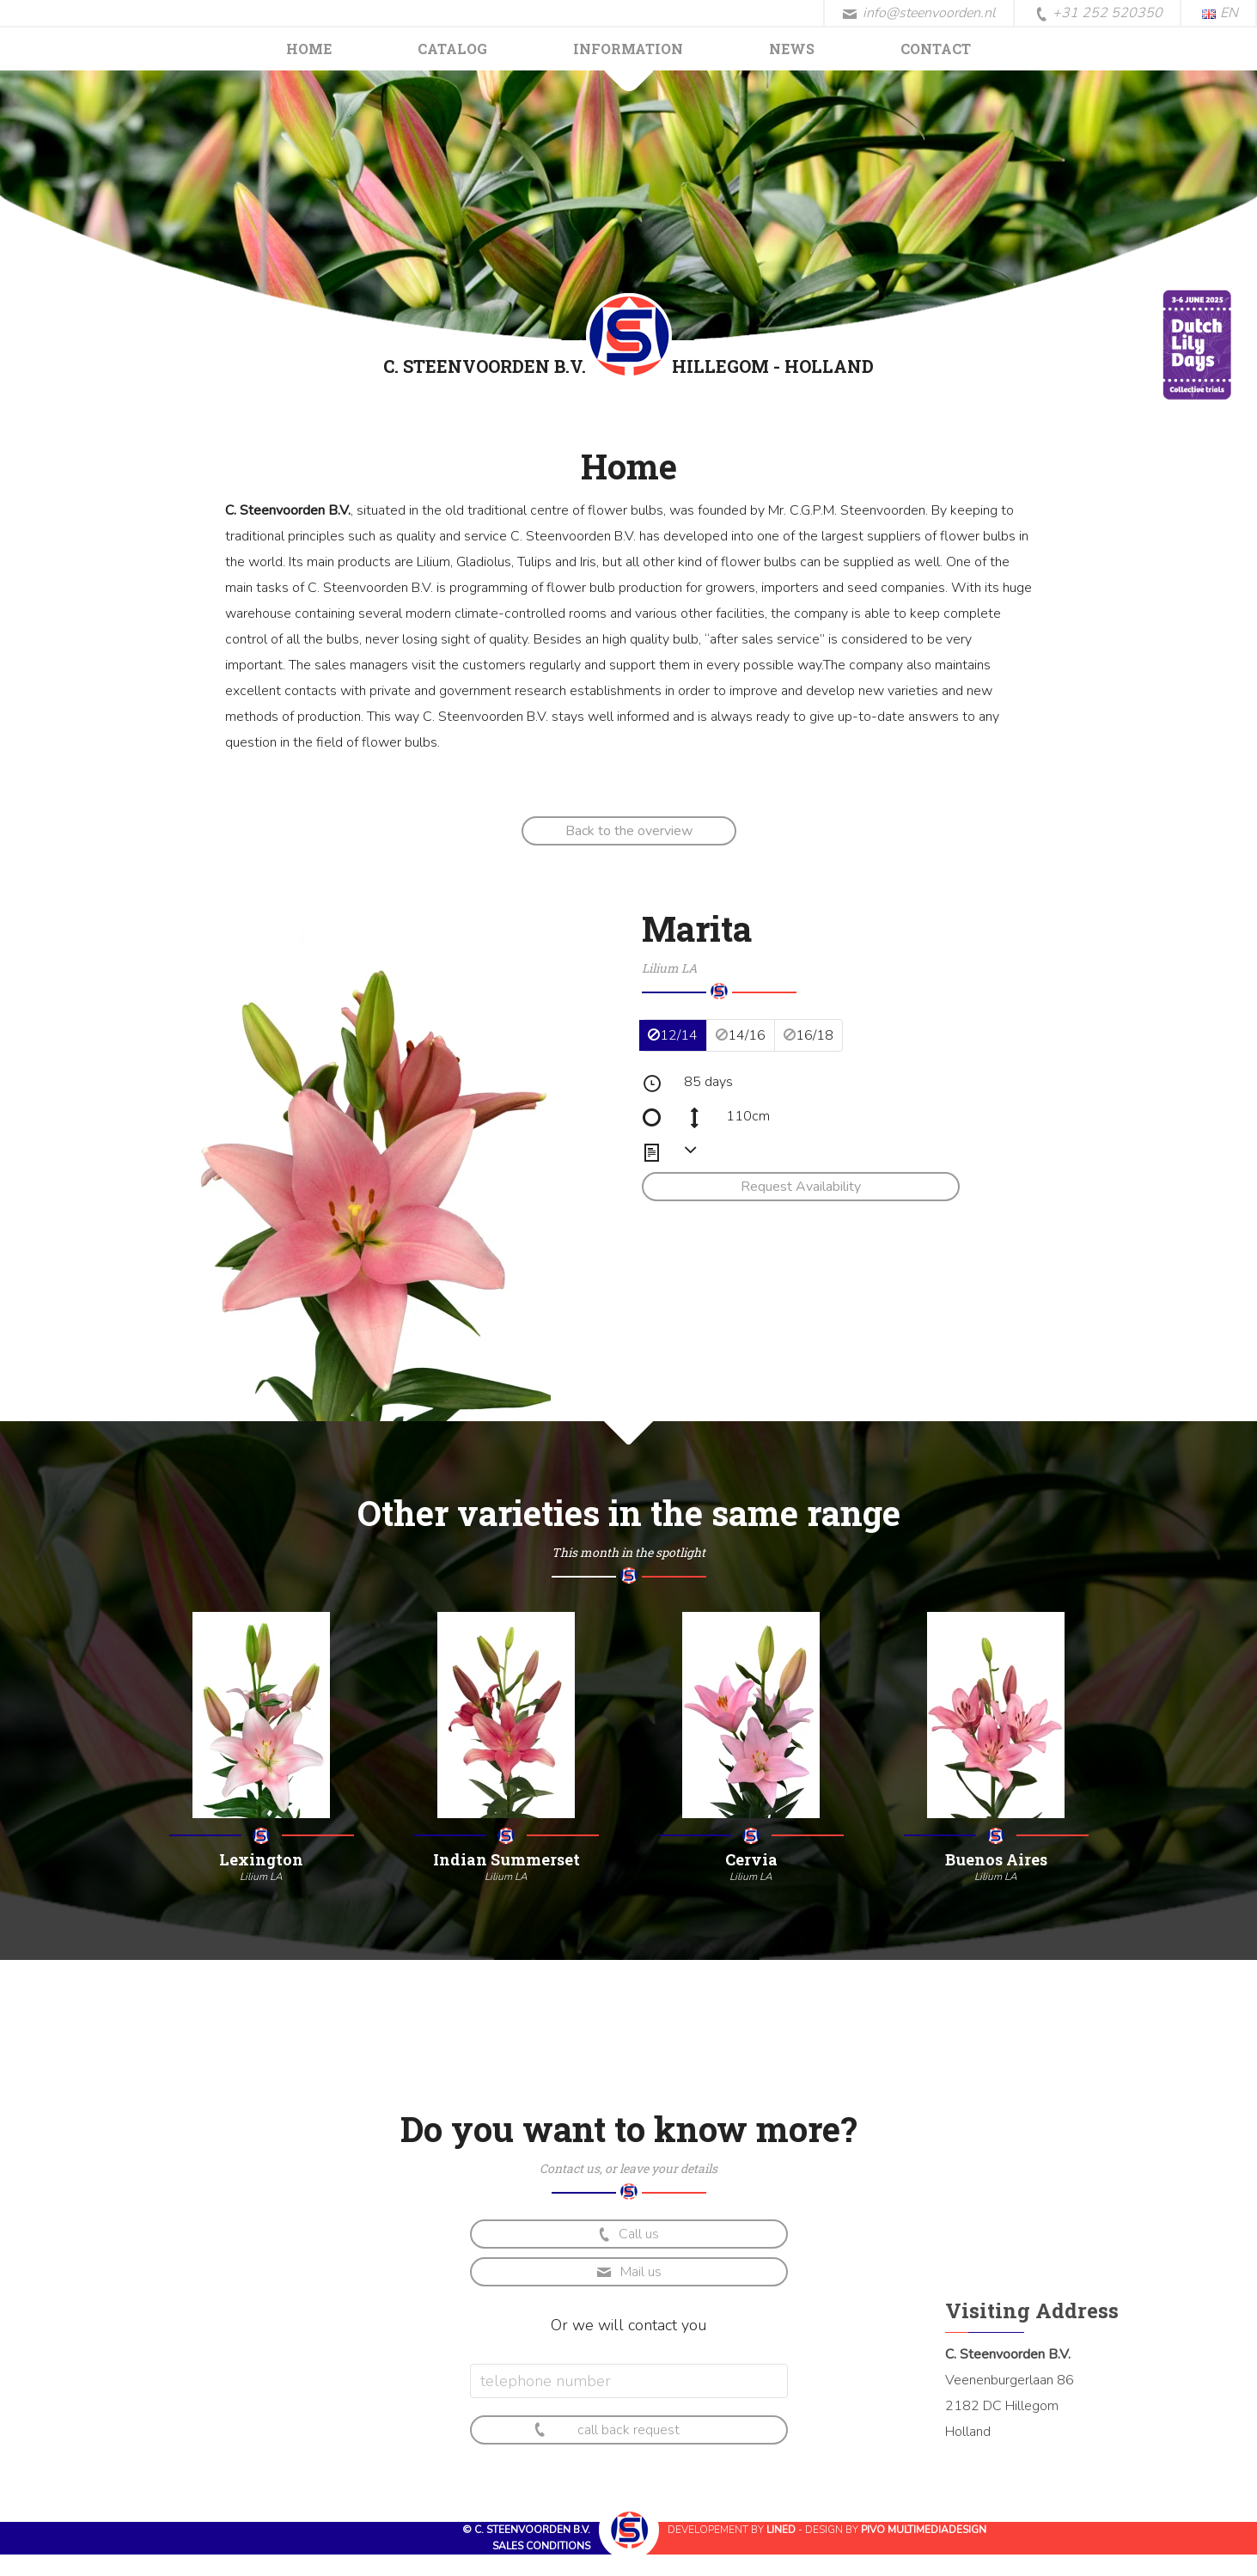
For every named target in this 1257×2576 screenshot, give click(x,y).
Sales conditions (541, 2546)
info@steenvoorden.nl (919, 12)
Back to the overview (629, 830)
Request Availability (801, 1186)
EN (1220, 12)
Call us (627, 2234)
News (792, 49)
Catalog (452, 49)
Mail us (629, 2271)
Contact (935, 49)
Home (309, 49)
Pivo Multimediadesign (923, 2529)
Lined (781, 2529)
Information (628, 49)
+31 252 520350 (1098, 13)
